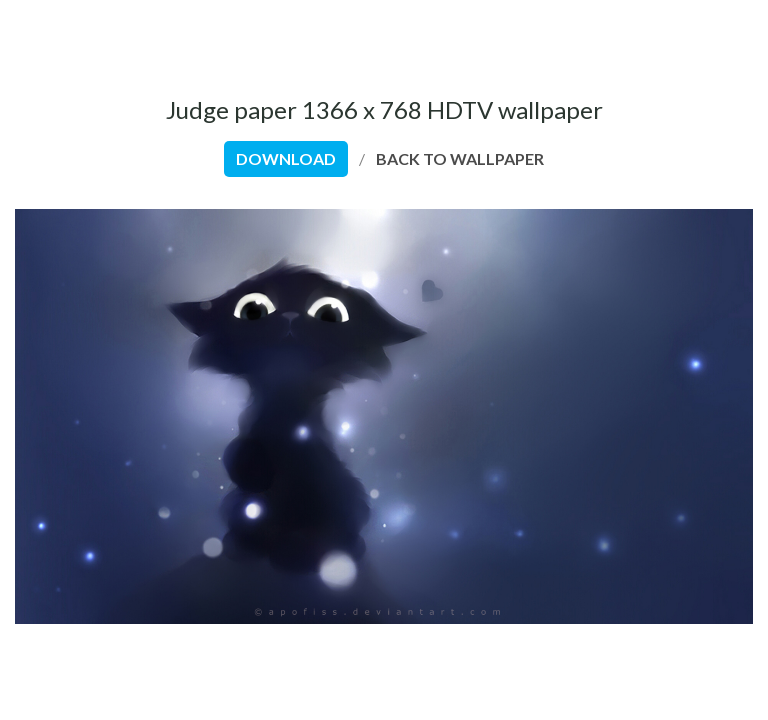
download (286, 158)
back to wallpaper (460, 158)
